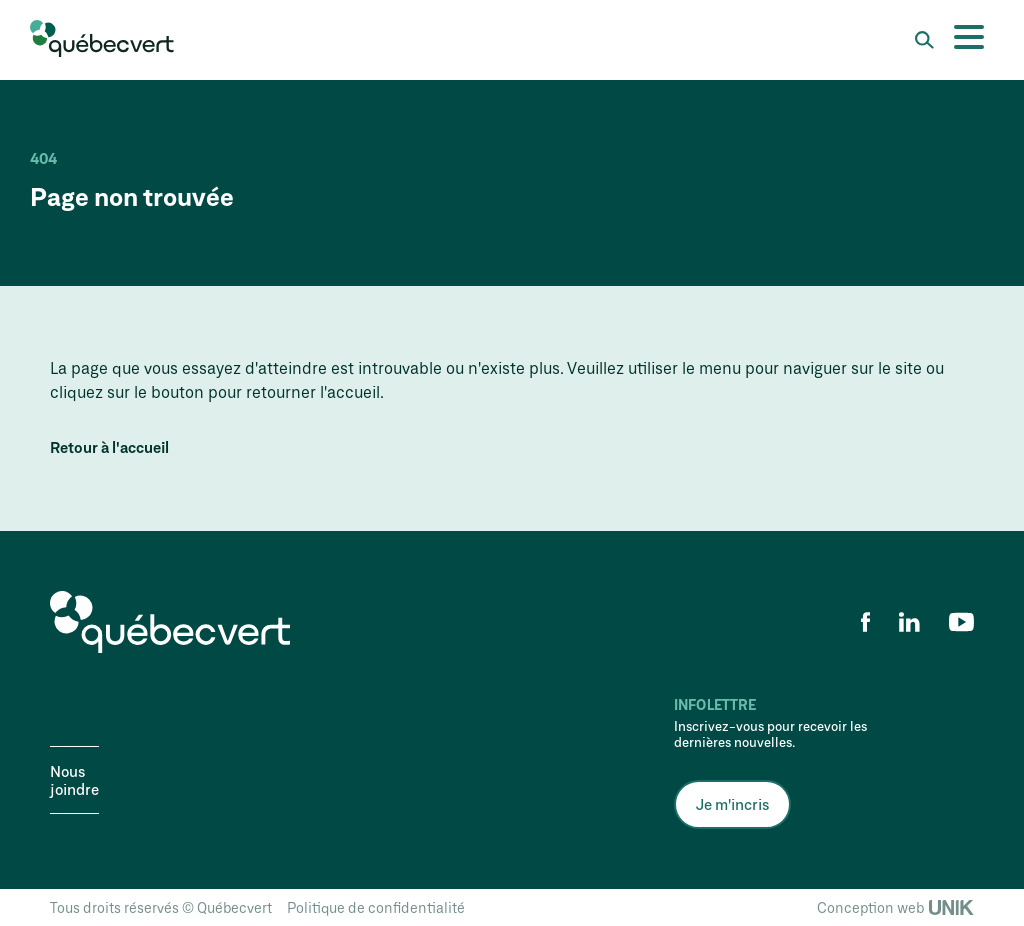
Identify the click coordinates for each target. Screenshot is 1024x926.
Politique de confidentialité (376, 907)
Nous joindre (74, 780)
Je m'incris (732, 804)
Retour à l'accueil (109, 447)
